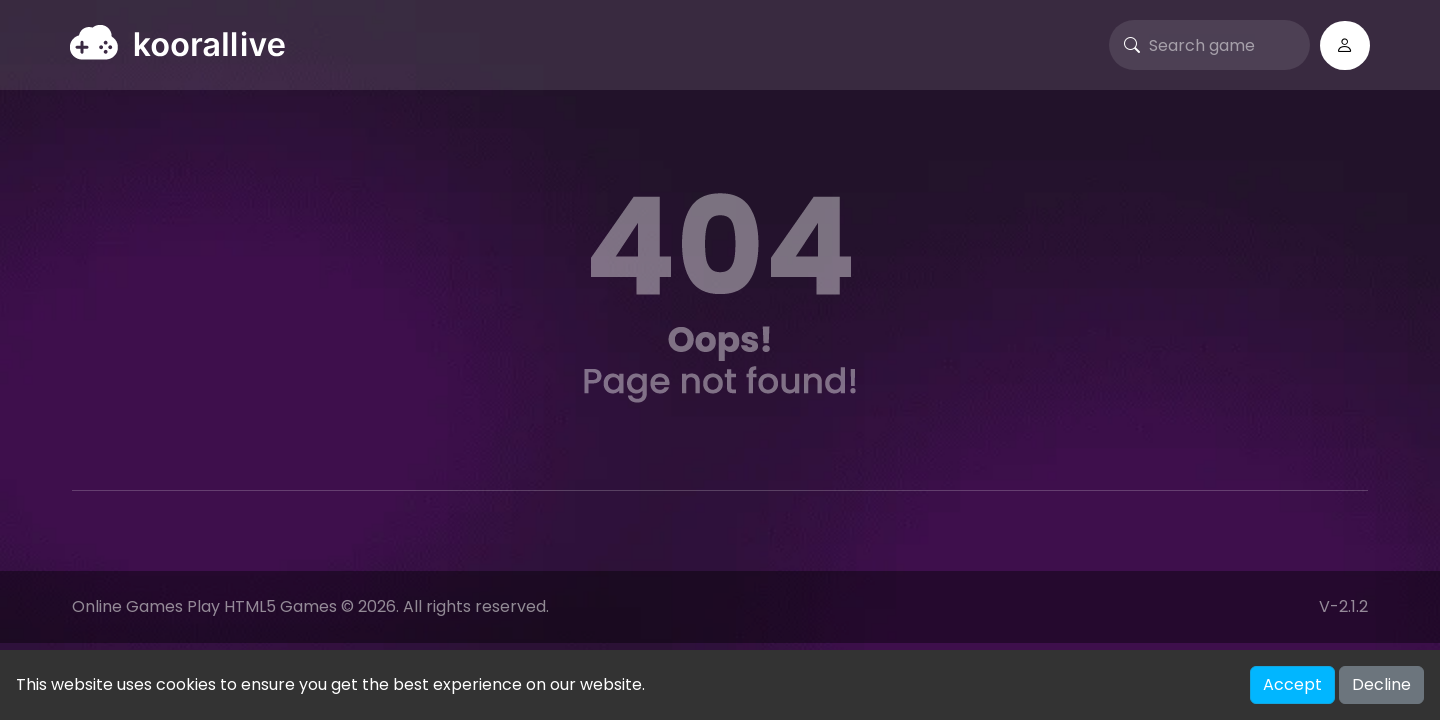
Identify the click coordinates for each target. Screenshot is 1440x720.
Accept (1292, 684)
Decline (1381, 684)
